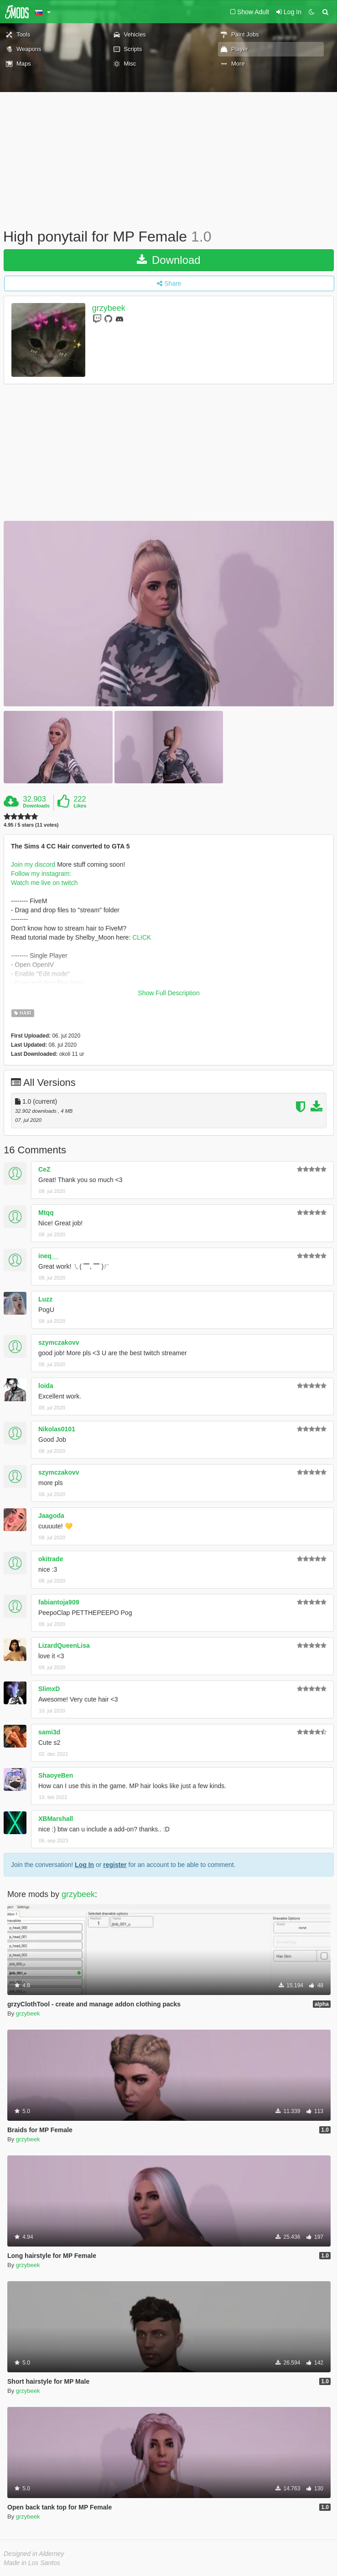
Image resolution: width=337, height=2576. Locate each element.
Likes (79, 805)
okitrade (50, 1559)
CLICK (141, 937)
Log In (84, 1864)
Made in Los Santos (32, 2562)
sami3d (49, 1732)
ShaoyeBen (55, 1775)
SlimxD (49, 1688)
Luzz (45, 1299)
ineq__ (48, 1256)
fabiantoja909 (58, 1602)
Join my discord (33, 864)
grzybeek (108, 308)
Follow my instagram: (41, 873)
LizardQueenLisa (64, 1645)
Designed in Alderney (34, 2553)
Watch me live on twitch (44, 882)
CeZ (44, 1169)
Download (168, 260)
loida (45, 1385)
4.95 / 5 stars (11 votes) (31, 825)
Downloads (36, 805)
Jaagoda (51, 1515)
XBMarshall (55, 1818)
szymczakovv (58, 1342)
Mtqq (45, 1212)
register (114, 1864)
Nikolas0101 (56, 1429)
